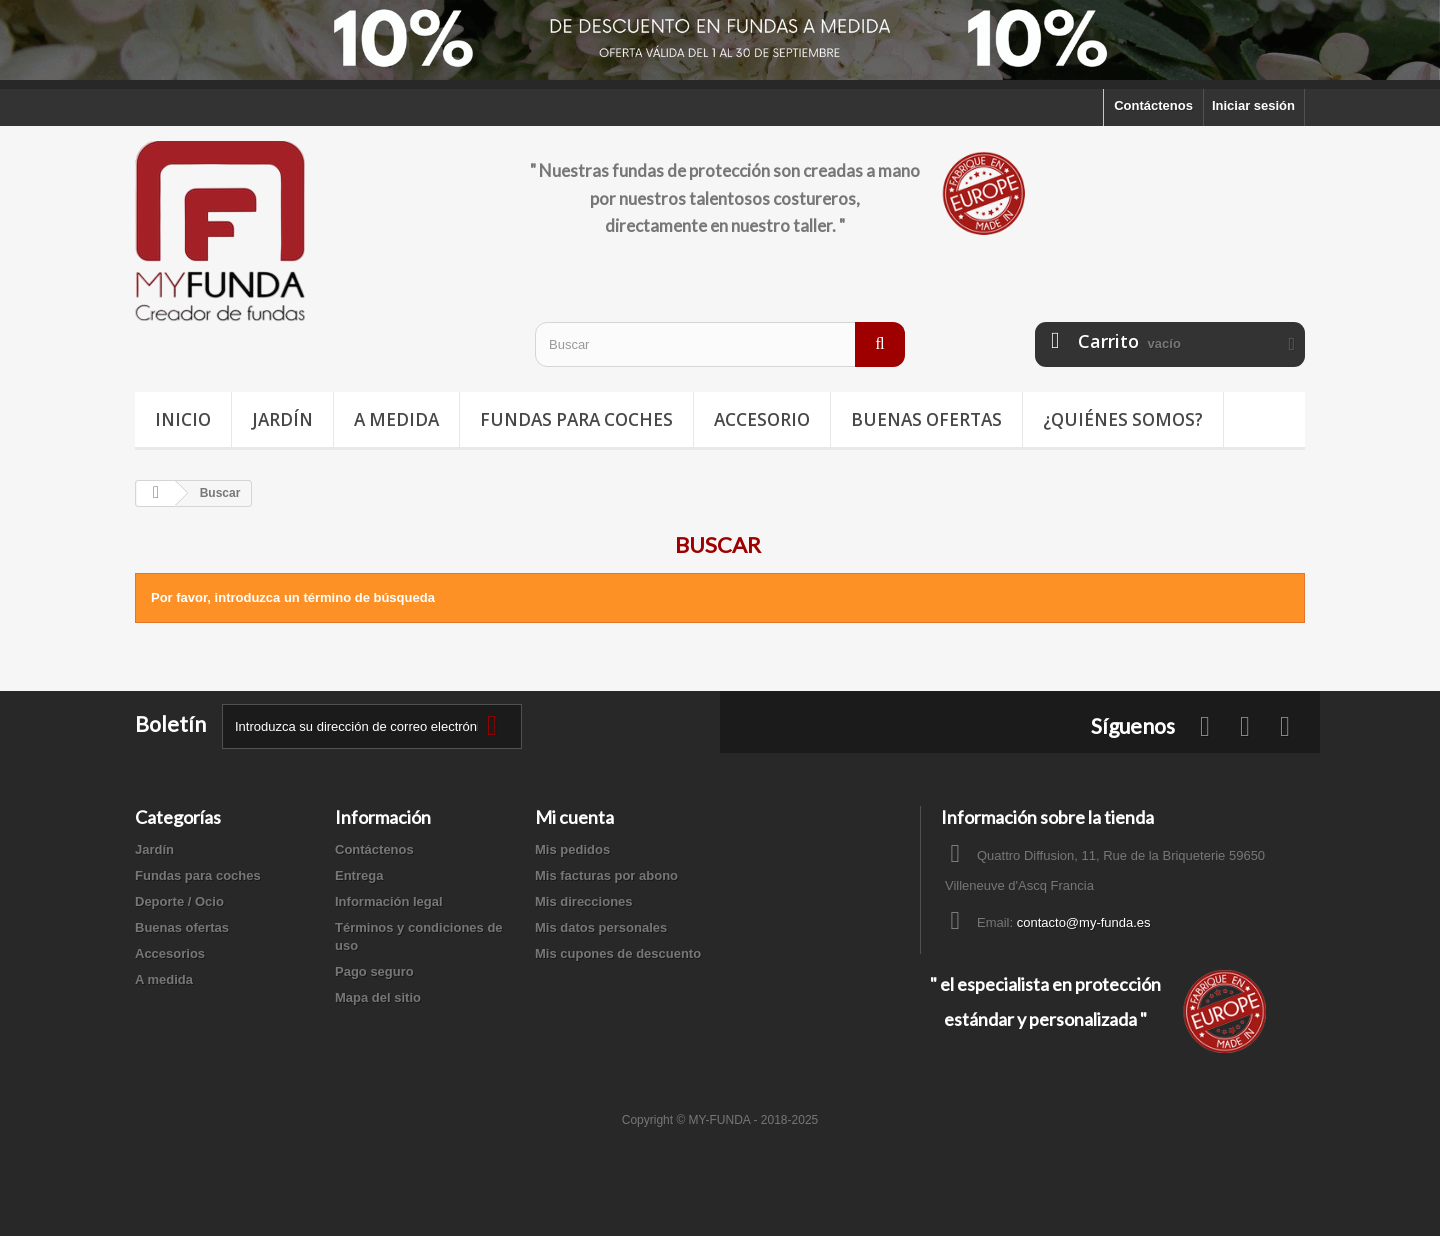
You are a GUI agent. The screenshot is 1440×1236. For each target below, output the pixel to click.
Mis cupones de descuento (618, 953)
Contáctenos (1153, 105)
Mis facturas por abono (606, 875)
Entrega (359, 875)
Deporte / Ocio (179, 901)
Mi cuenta (574, 817)
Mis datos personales (601, 927)
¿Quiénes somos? (1123, 419)
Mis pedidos (572, 849)
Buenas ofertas (926, 419)
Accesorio (762, 419)
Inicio (183, 419)
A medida (396, 419)
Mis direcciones (584, 901)
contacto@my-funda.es (1084, 922)
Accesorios (170, 953)
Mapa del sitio (378, 997)
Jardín (282, 419)
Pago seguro (374, 971)
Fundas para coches (576, 419)
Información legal (389, 901)
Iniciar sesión (1253, 105)
